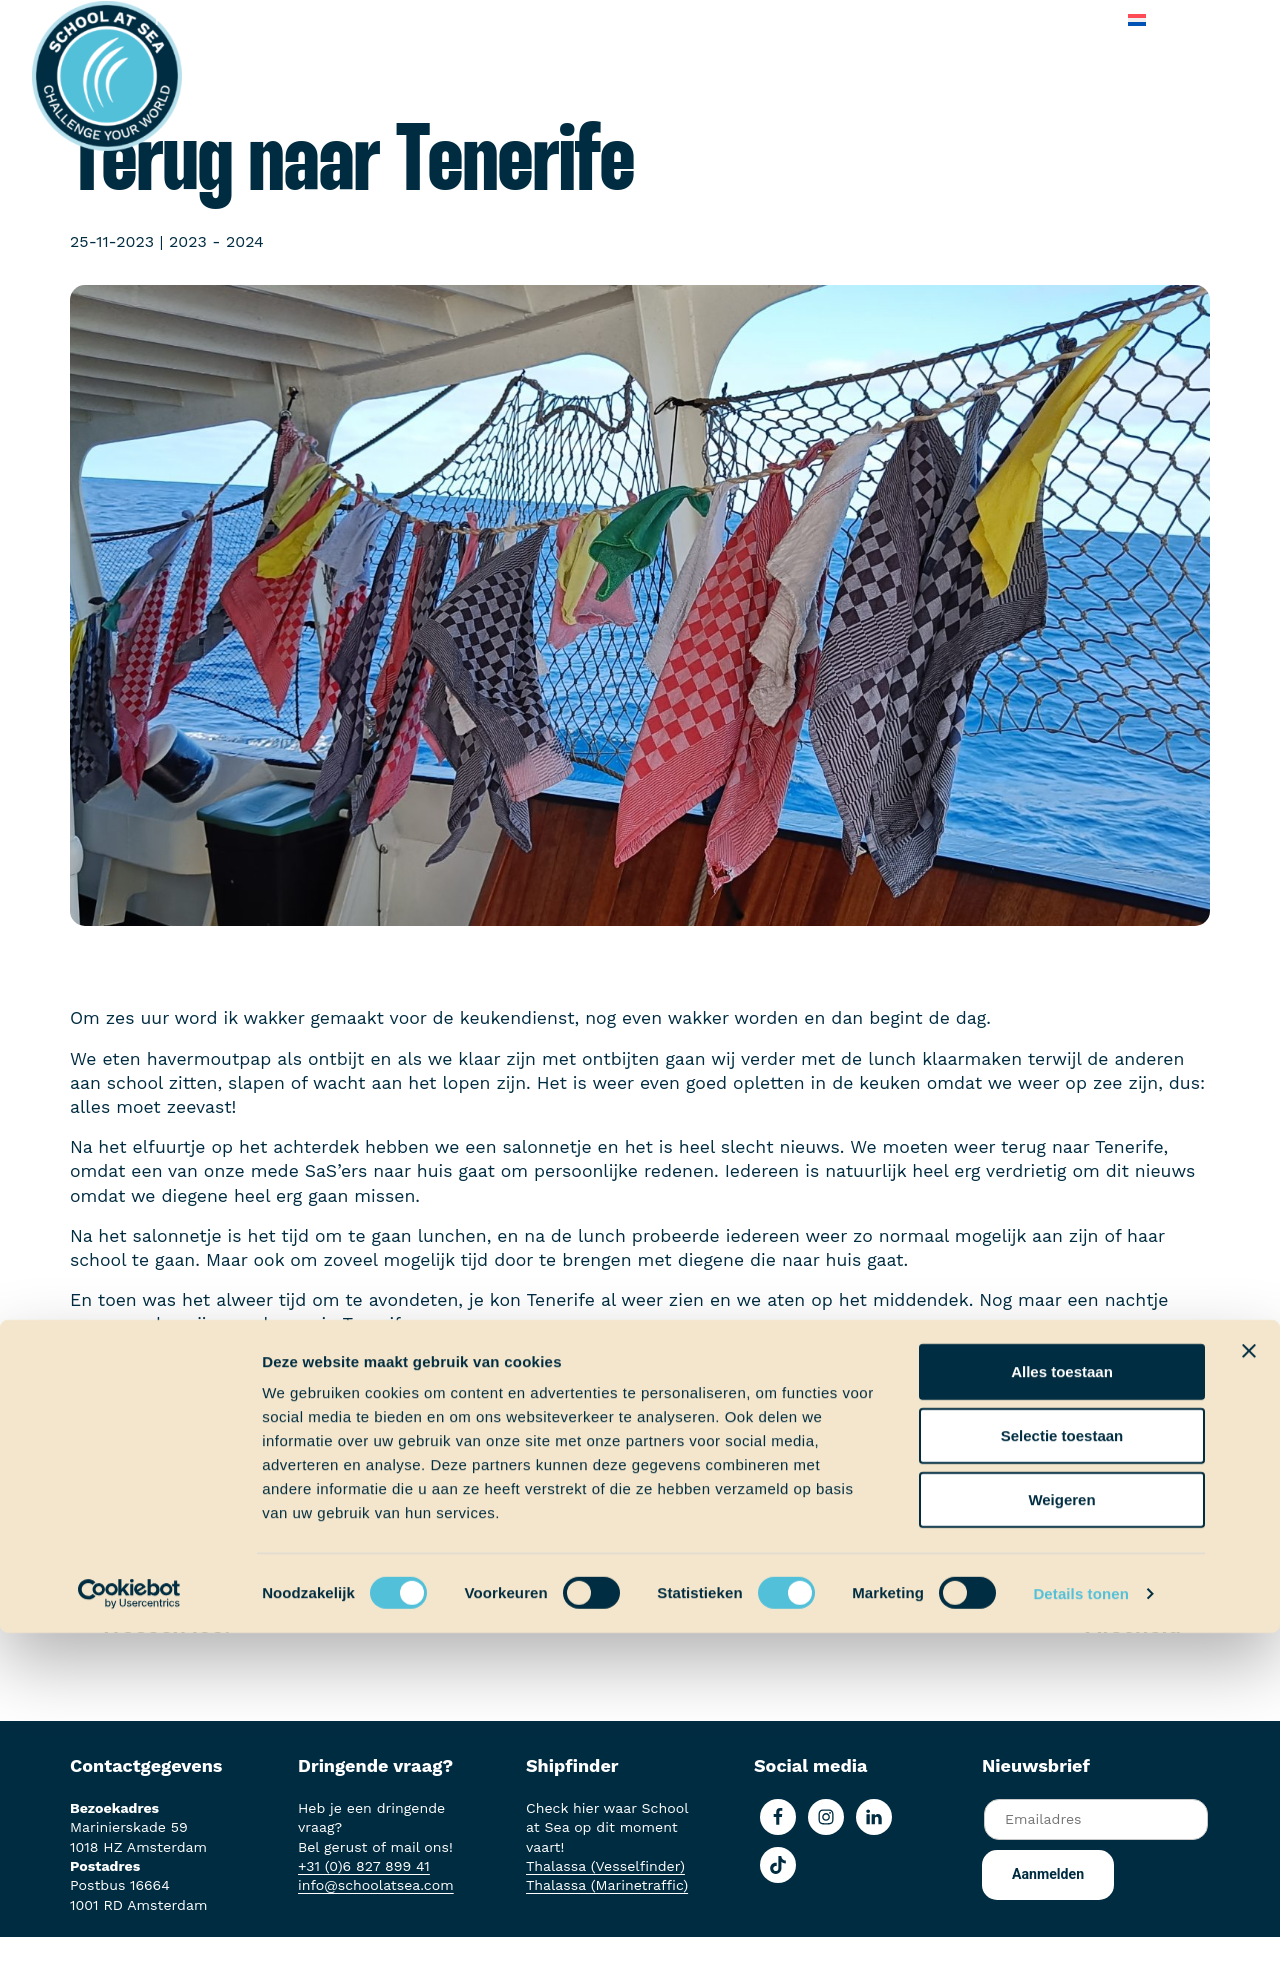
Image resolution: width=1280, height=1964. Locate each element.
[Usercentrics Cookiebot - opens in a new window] (129, 1925)
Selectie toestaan (1062, 1766)
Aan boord (336, 19)
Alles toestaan (1062, 1702)
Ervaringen (441, 19)
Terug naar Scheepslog (650, 1505)
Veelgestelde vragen (940, 19)
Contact (1073, 19)
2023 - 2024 (216, 241)
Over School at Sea (763, 19)
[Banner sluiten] (1249, 1682)
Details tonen (1080, 1924)
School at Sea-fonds (585, 19)
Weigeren (1061, 1830)
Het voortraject (212, 19)
